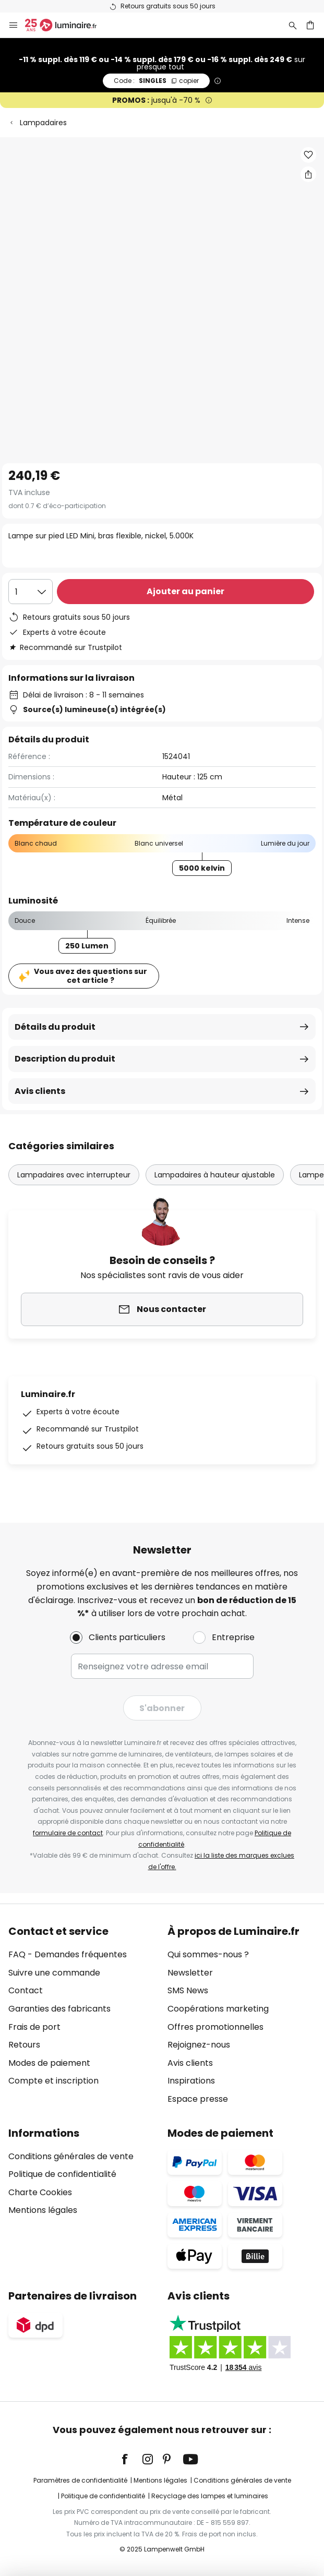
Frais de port (34, 2027)
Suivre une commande (54, 1973)
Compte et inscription (53, 2081)
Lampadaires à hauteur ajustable (214, 1175)
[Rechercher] (292, 25)
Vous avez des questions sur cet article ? (90, 975)
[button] (308, 155)
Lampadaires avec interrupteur (73, 1175)
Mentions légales (42, 2210)
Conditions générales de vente (71, 2156)
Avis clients (40, 1091)
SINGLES (156, 80)
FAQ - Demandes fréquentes (67, 1954)
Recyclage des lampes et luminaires (209, 2495)
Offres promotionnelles (215, 2027)
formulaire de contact (68, 1832)
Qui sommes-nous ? (208, 1954)
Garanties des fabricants (59, 2009)
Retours (24, 2045)
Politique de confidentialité (62, 2174)
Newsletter (190, 1973)
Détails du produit (55, 1027)
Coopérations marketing (218, 2009)
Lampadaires (43, 122)
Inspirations (191, 2081)
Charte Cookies (40, 2192)
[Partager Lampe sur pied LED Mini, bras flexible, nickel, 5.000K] (308, 174)
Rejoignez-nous (198, 2045)
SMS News (187, 1990)
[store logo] (67, 25)
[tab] (82, 2015)
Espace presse (197, 2099)
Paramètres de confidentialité (80, 2480)
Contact (25, 1990)
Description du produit (65, 1059)
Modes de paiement (49, 2063)
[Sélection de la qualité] (30, 591)
